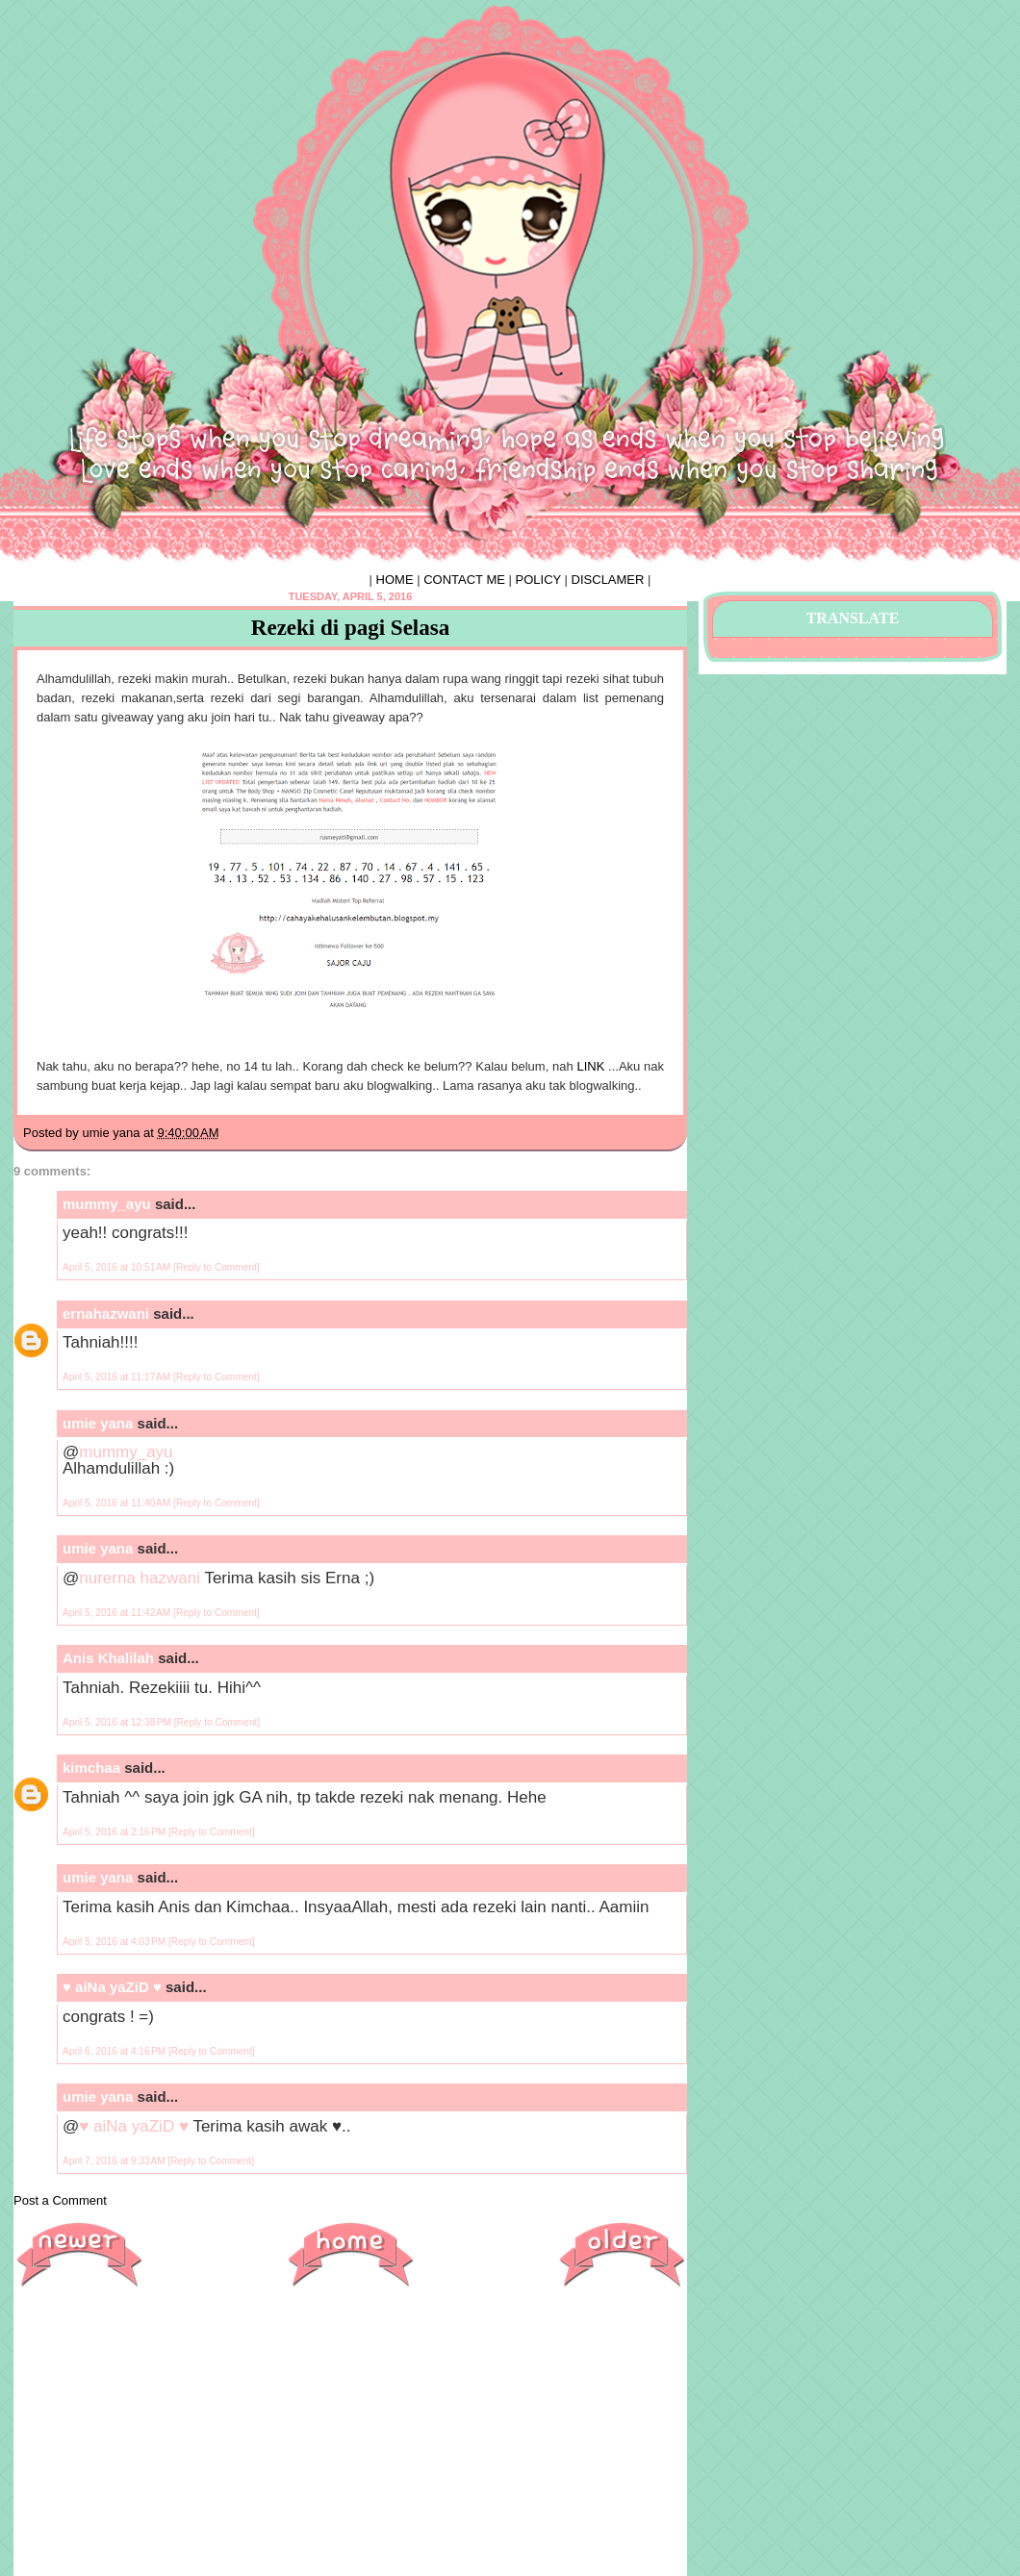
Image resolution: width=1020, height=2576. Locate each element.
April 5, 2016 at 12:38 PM (118, 1722)
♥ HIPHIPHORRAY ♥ (135, 51)
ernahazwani (106, 1313)
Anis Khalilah (108, 1658)
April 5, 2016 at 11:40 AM (118, 1503)
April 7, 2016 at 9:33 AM (115, 2161)
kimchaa (91, 1767)
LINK (590, 1066)
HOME (395, 579)
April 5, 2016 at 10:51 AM (118, 1267)
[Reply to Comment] (216, 1267)
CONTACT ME (464, 579)
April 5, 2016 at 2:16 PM (115, 1832)
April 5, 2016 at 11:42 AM (118, 1612)
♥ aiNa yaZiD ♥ (112, 1987)
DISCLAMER (608, 579)
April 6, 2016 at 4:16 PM (115, 2051)
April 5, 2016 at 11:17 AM (118, 1377)
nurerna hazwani (139, 1578)
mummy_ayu (107, 1204)
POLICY (538, 579)
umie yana (98, 1423)
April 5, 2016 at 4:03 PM (115, 1941)
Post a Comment (60, 2200)
